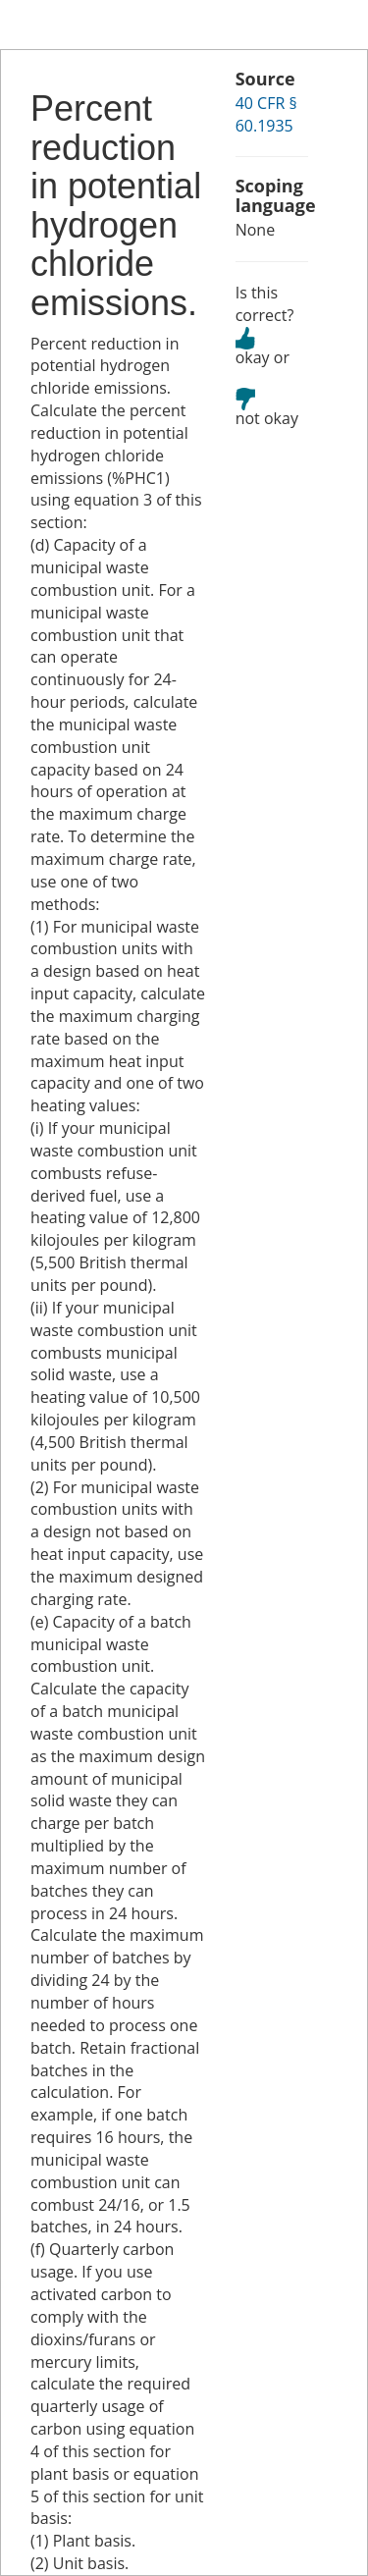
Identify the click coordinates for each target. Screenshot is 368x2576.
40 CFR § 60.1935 (266, 114)
